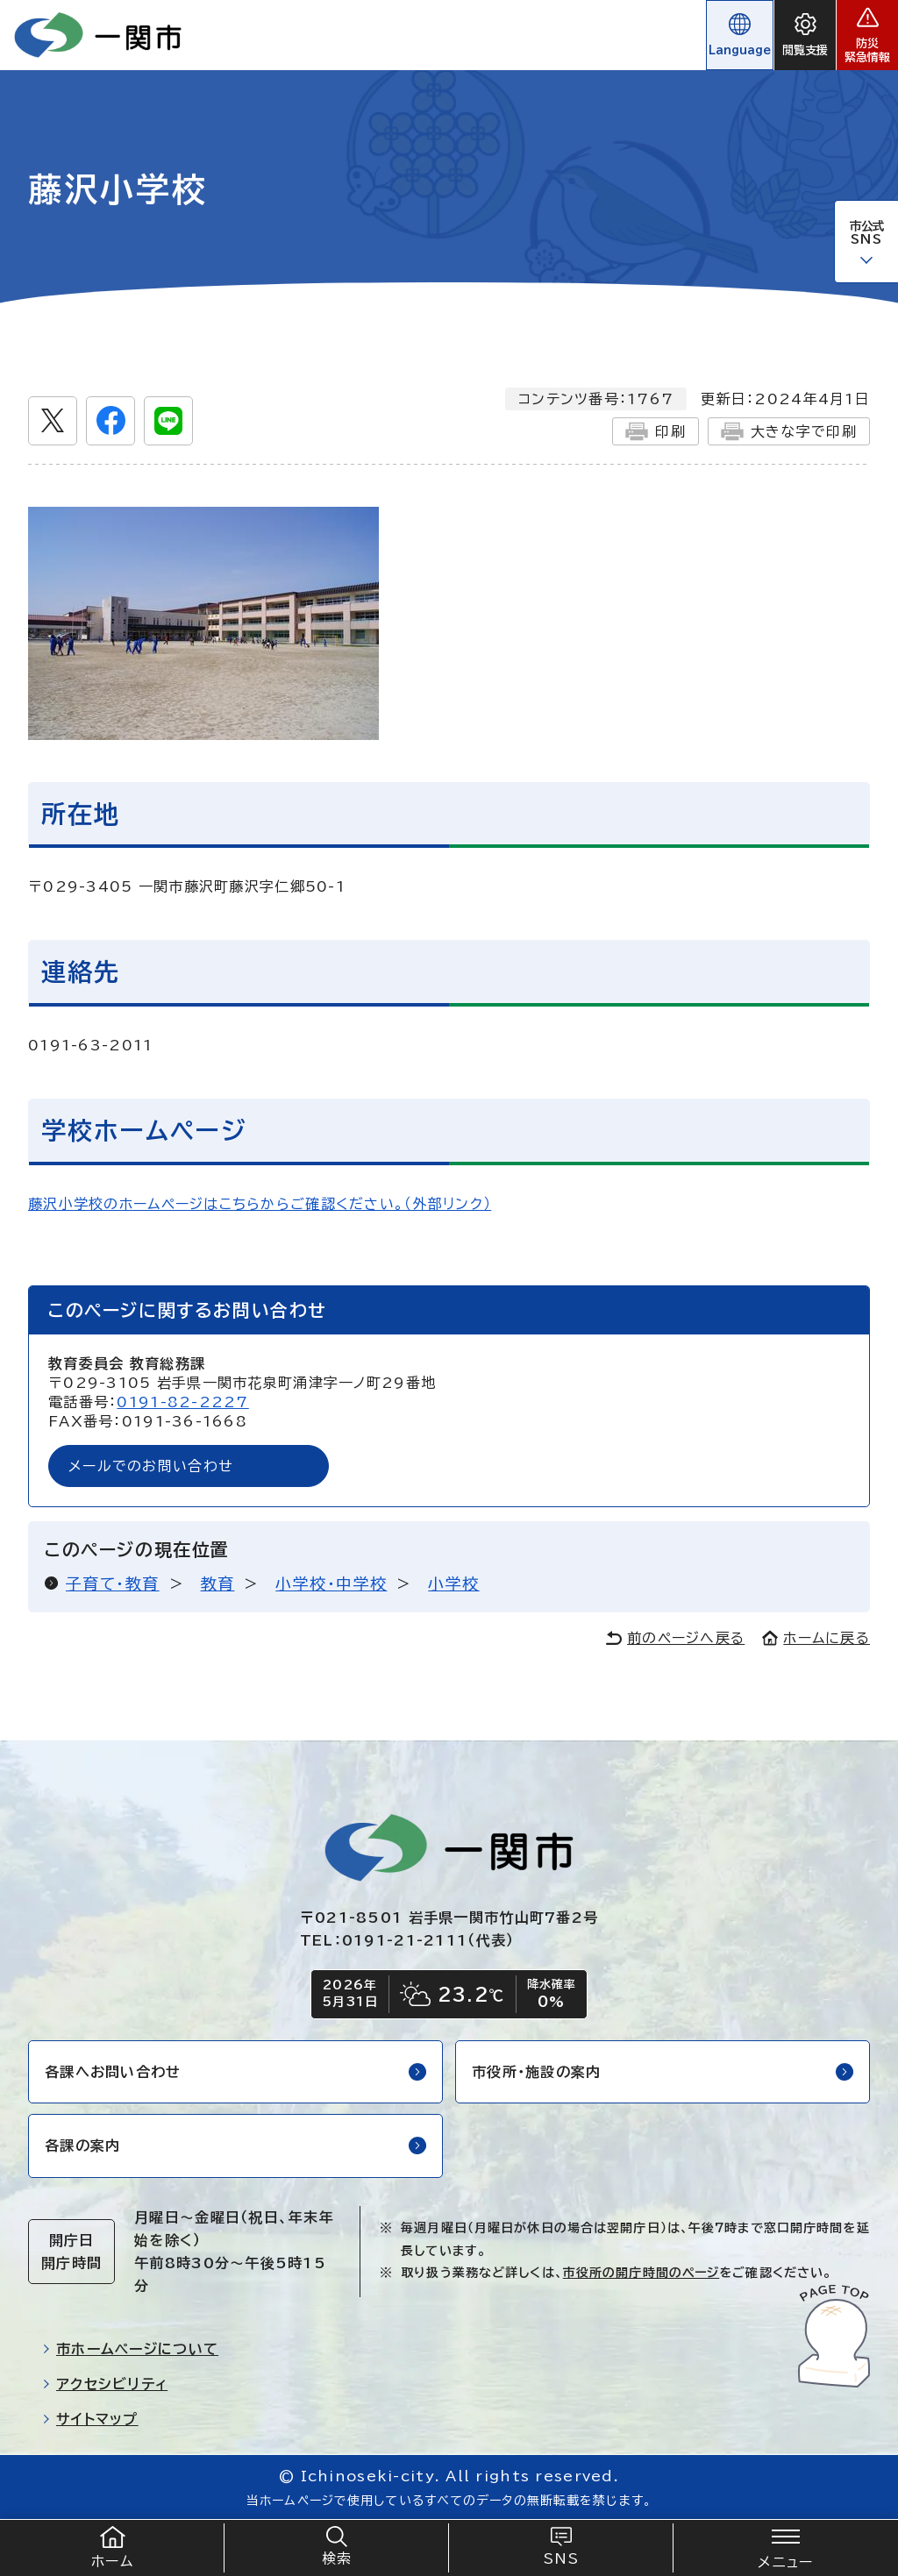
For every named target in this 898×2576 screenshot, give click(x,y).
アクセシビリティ (104, 2384)
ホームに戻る (816, 1638)
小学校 (453, 1583)
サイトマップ (90, 2419)
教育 (218, 1583)
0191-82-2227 (182, 1402)
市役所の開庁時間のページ (641, 2272)
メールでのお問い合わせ (150, 1466)
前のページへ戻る (675, 1638)
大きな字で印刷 (789, 431)
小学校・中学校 (331, 1583)
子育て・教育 (113, 1583)
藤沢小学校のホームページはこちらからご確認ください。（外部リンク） (259, 1204)
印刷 (655, 431)
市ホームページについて (130, 2349)
